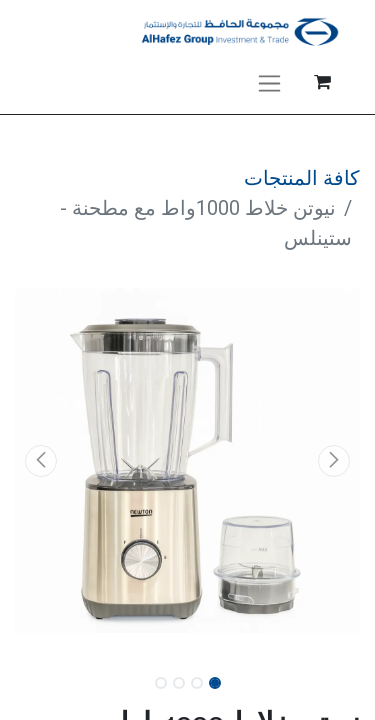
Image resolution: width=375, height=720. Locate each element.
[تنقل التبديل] (269, 82)
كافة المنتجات (302, 178)
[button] (334, 461)
